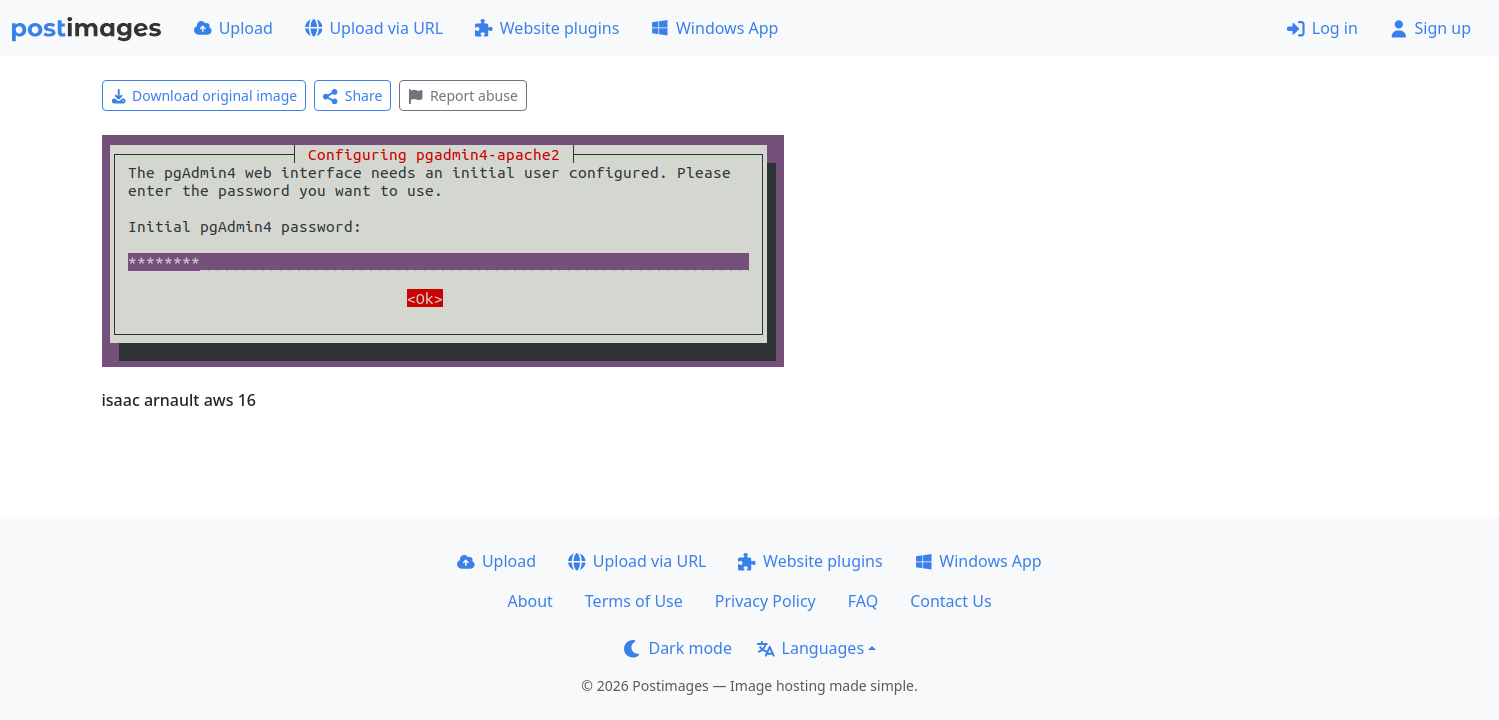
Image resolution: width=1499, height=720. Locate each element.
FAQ (863, 601)
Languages (810, 648)
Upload (233, 28)
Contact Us (950, 601)
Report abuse (462, 95)
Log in (1322, 28)
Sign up (1430, 28)
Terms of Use (634, 601)
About (529, 601)
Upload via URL (374, 28)
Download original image (204, 95)
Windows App (714, 28)
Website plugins (547, 28)
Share (352, 95)
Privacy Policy (765, 601)
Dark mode (678, 648)
